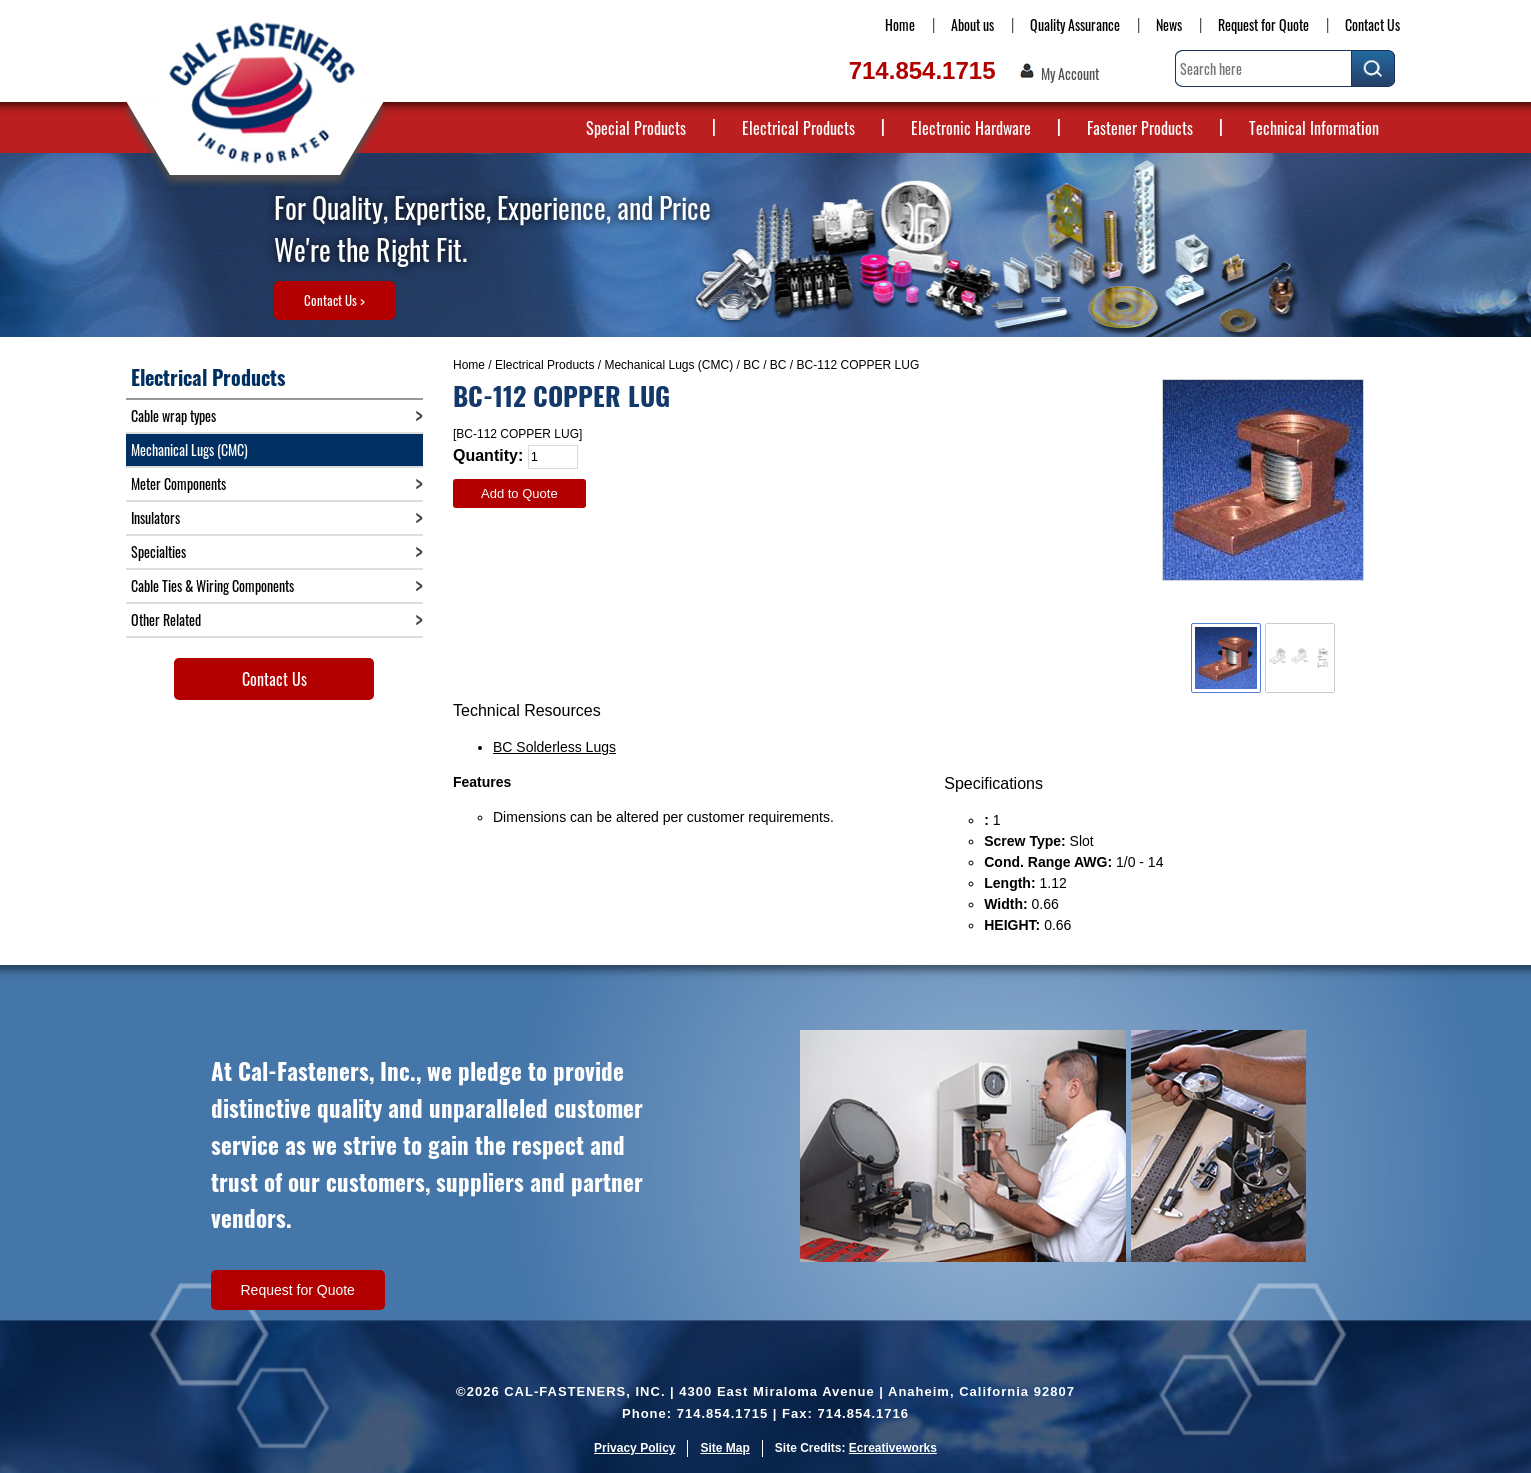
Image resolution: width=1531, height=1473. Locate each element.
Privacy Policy (634, 1448)
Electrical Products (798, 128)
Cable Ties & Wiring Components (212, 585)
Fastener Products (1140, 128)
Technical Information (1314, 128)
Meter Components (178, 483)
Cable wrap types (173, 415)
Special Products (636, 128)
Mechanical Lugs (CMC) (668, 365)
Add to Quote (519, 493)
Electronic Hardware (971, 128)
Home (900, 24)
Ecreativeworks (893, 1448)
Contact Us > (334, 300)
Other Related (166, 619)
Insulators (155, 517)
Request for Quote (1263, 24)
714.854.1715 (922, 70)
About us (972, 24)
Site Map (724, 1448)
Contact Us (1372, 24)
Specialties (158, 551)
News (1169, 24)
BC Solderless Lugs (554, 747)
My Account (1070, 74)
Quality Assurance (1075, 24)
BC (751, 365)
